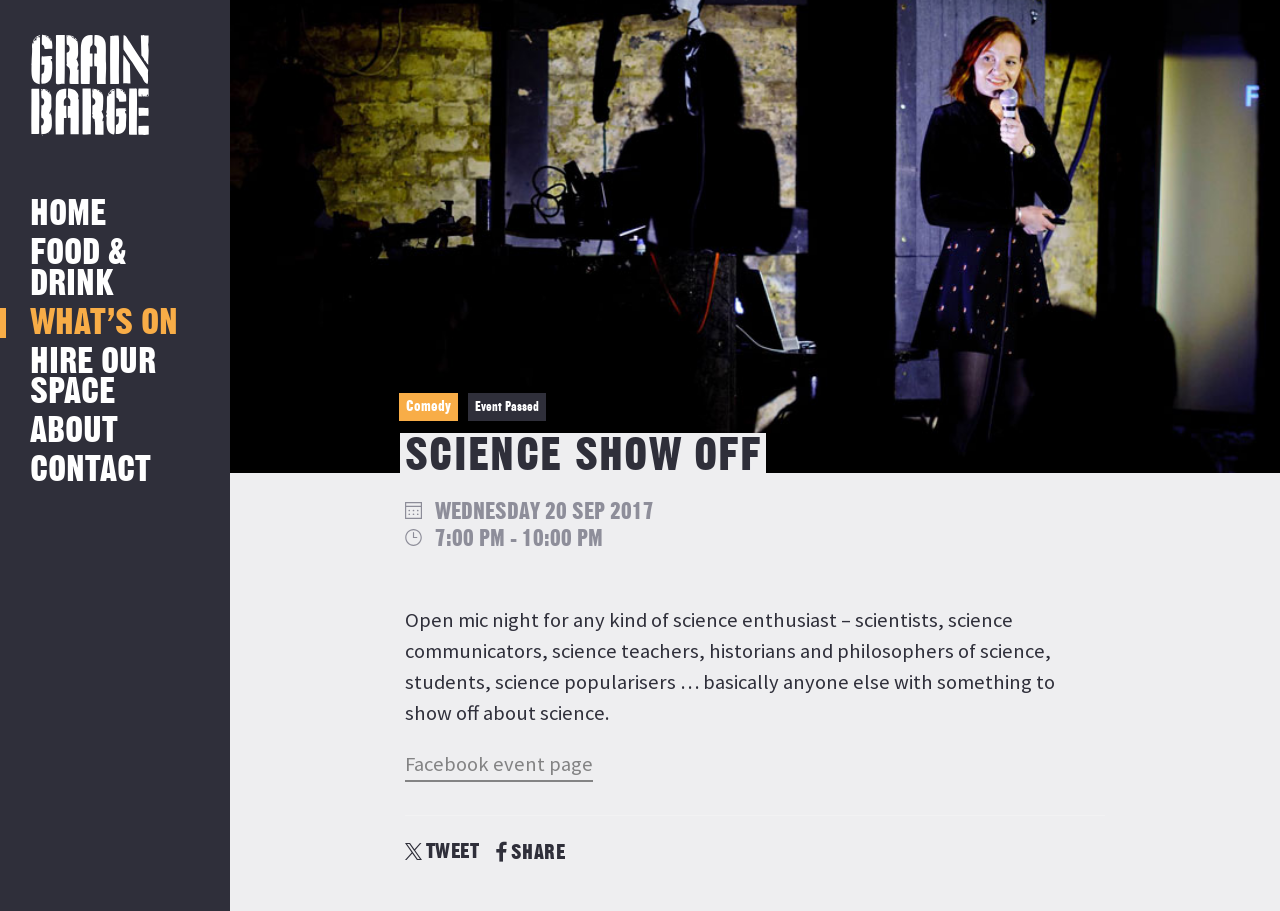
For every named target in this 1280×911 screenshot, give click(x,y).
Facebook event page (499, 764)
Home (68, 214)
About (74, 431)
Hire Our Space (93, 377)
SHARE (530, 852)
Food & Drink (78, 268)
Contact (90, 470)
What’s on (104, 323)
